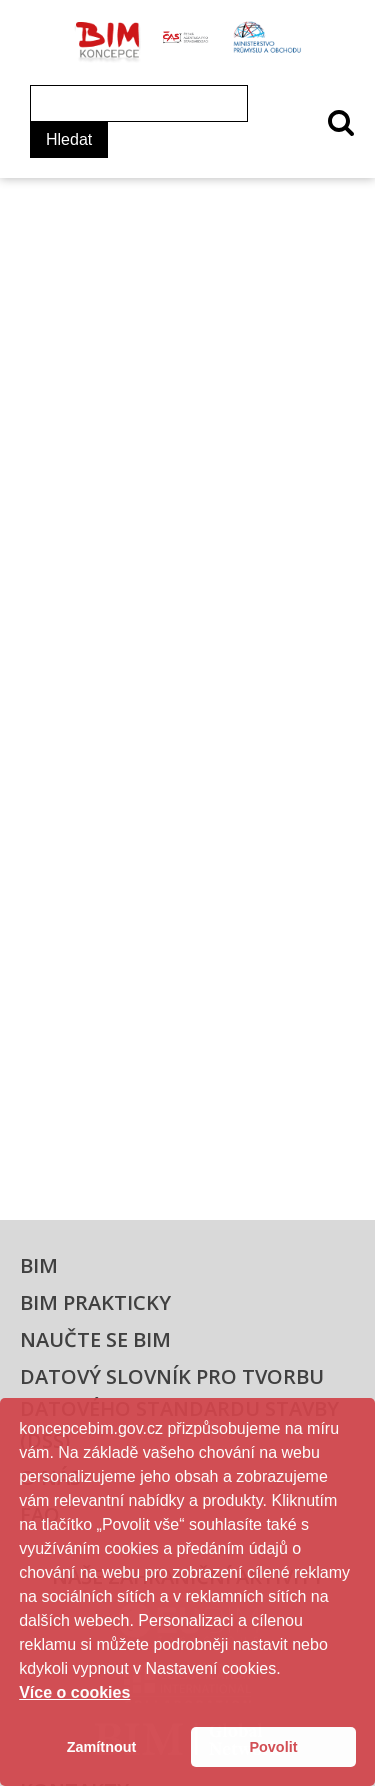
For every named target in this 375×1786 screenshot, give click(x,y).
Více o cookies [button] (74, 1692)
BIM (39, 1265)
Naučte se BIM (95, 1339)
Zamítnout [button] (102, 1747)
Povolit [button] (273, 1747)
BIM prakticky (95, 1302)
